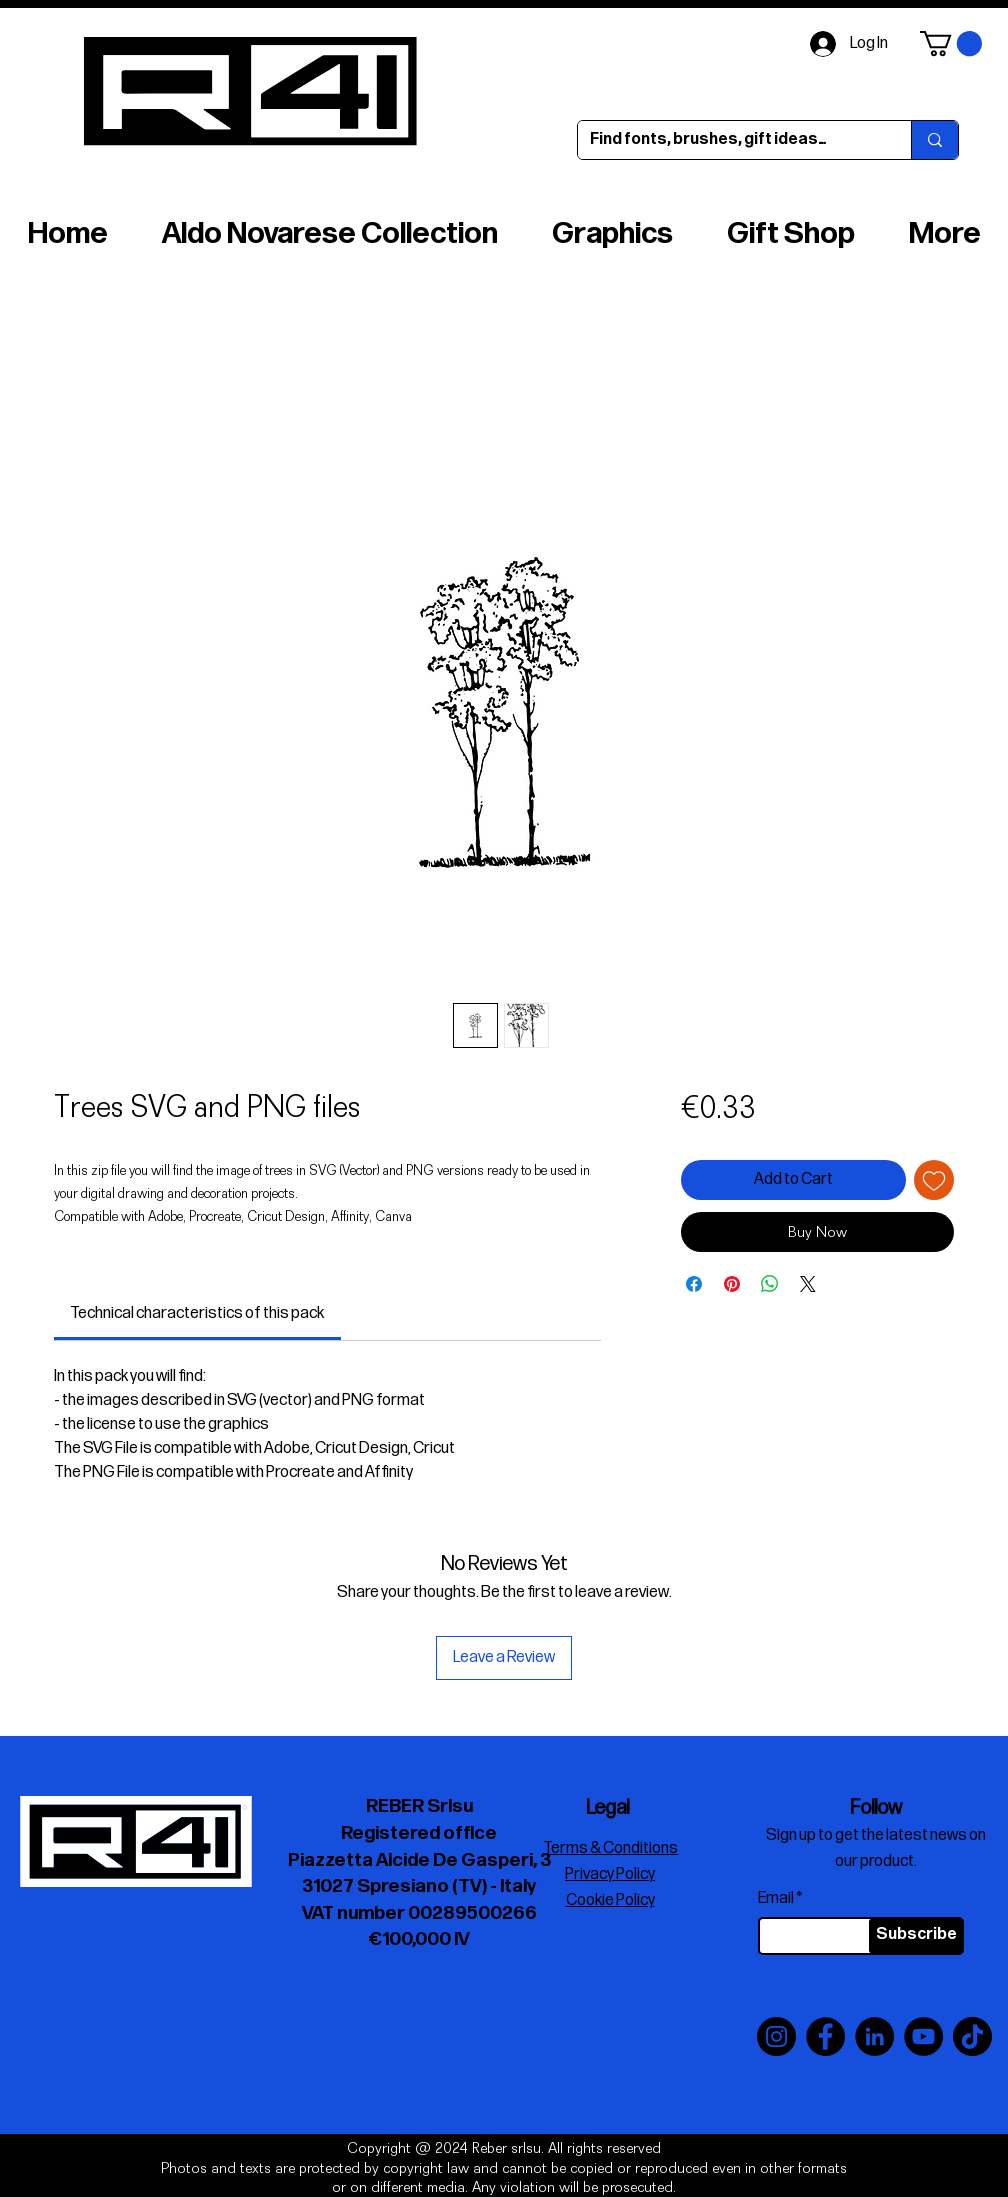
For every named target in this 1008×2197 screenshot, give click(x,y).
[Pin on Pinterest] (732, 1284)
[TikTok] (972, 2036)
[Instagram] (776, 2036)
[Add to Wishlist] (934, 1180)
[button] (951, 43)
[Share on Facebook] (694, 1284)
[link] (197, 1313)
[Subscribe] (916, 1936)
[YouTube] (923, 2036)
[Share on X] (808, 1284)
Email (776, 1899)
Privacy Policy (610, 1874)
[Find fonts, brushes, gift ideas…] (729, 140)
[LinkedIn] (874, 2036)
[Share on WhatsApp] (770, 1284)
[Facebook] (825, 2036)
